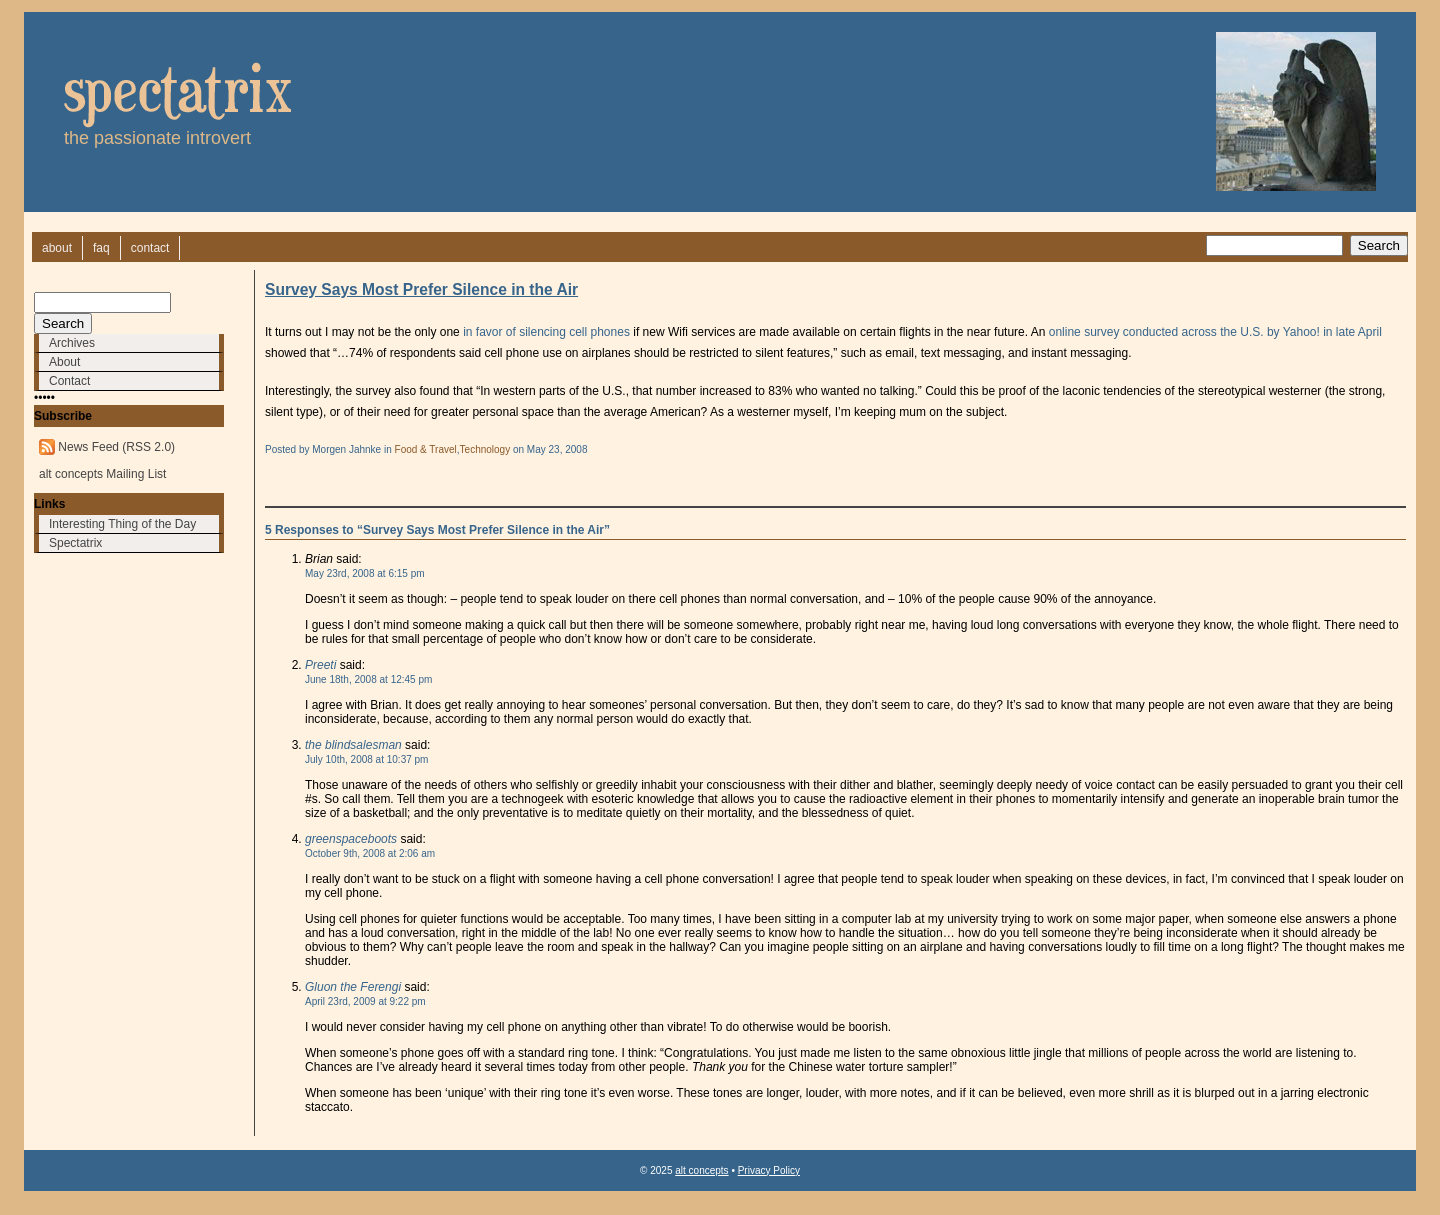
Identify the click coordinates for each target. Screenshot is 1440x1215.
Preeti (320, 665)
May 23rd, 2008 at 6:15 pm (365, 573)
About (64, 362)
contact (150, 248)
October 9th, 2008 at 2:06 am (370, 853)
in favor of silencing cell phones (546, 332)
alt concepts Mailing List (102, 474)
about (57, 248)
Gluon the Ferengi (353, 987)
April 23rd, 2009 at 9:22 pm (365, 1001)
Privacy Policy (769, 1170)
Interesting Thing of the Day (122, 524)
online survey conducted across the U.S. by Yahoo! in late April (1215, 332)
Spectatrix (75, 543)
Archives (72, 343)
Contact (69, 381)
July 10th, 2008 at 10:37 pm (366, 759)
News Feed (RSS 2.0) (116, 447)
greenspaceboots (351, 839)
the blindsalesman (353, 745)
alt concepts (701, 1170)
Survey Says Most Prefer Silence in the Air (421, 289)
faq (101, 248)
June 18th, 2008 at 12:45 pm (368, 679)
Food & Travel (426, 449)
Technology (485, 449)
